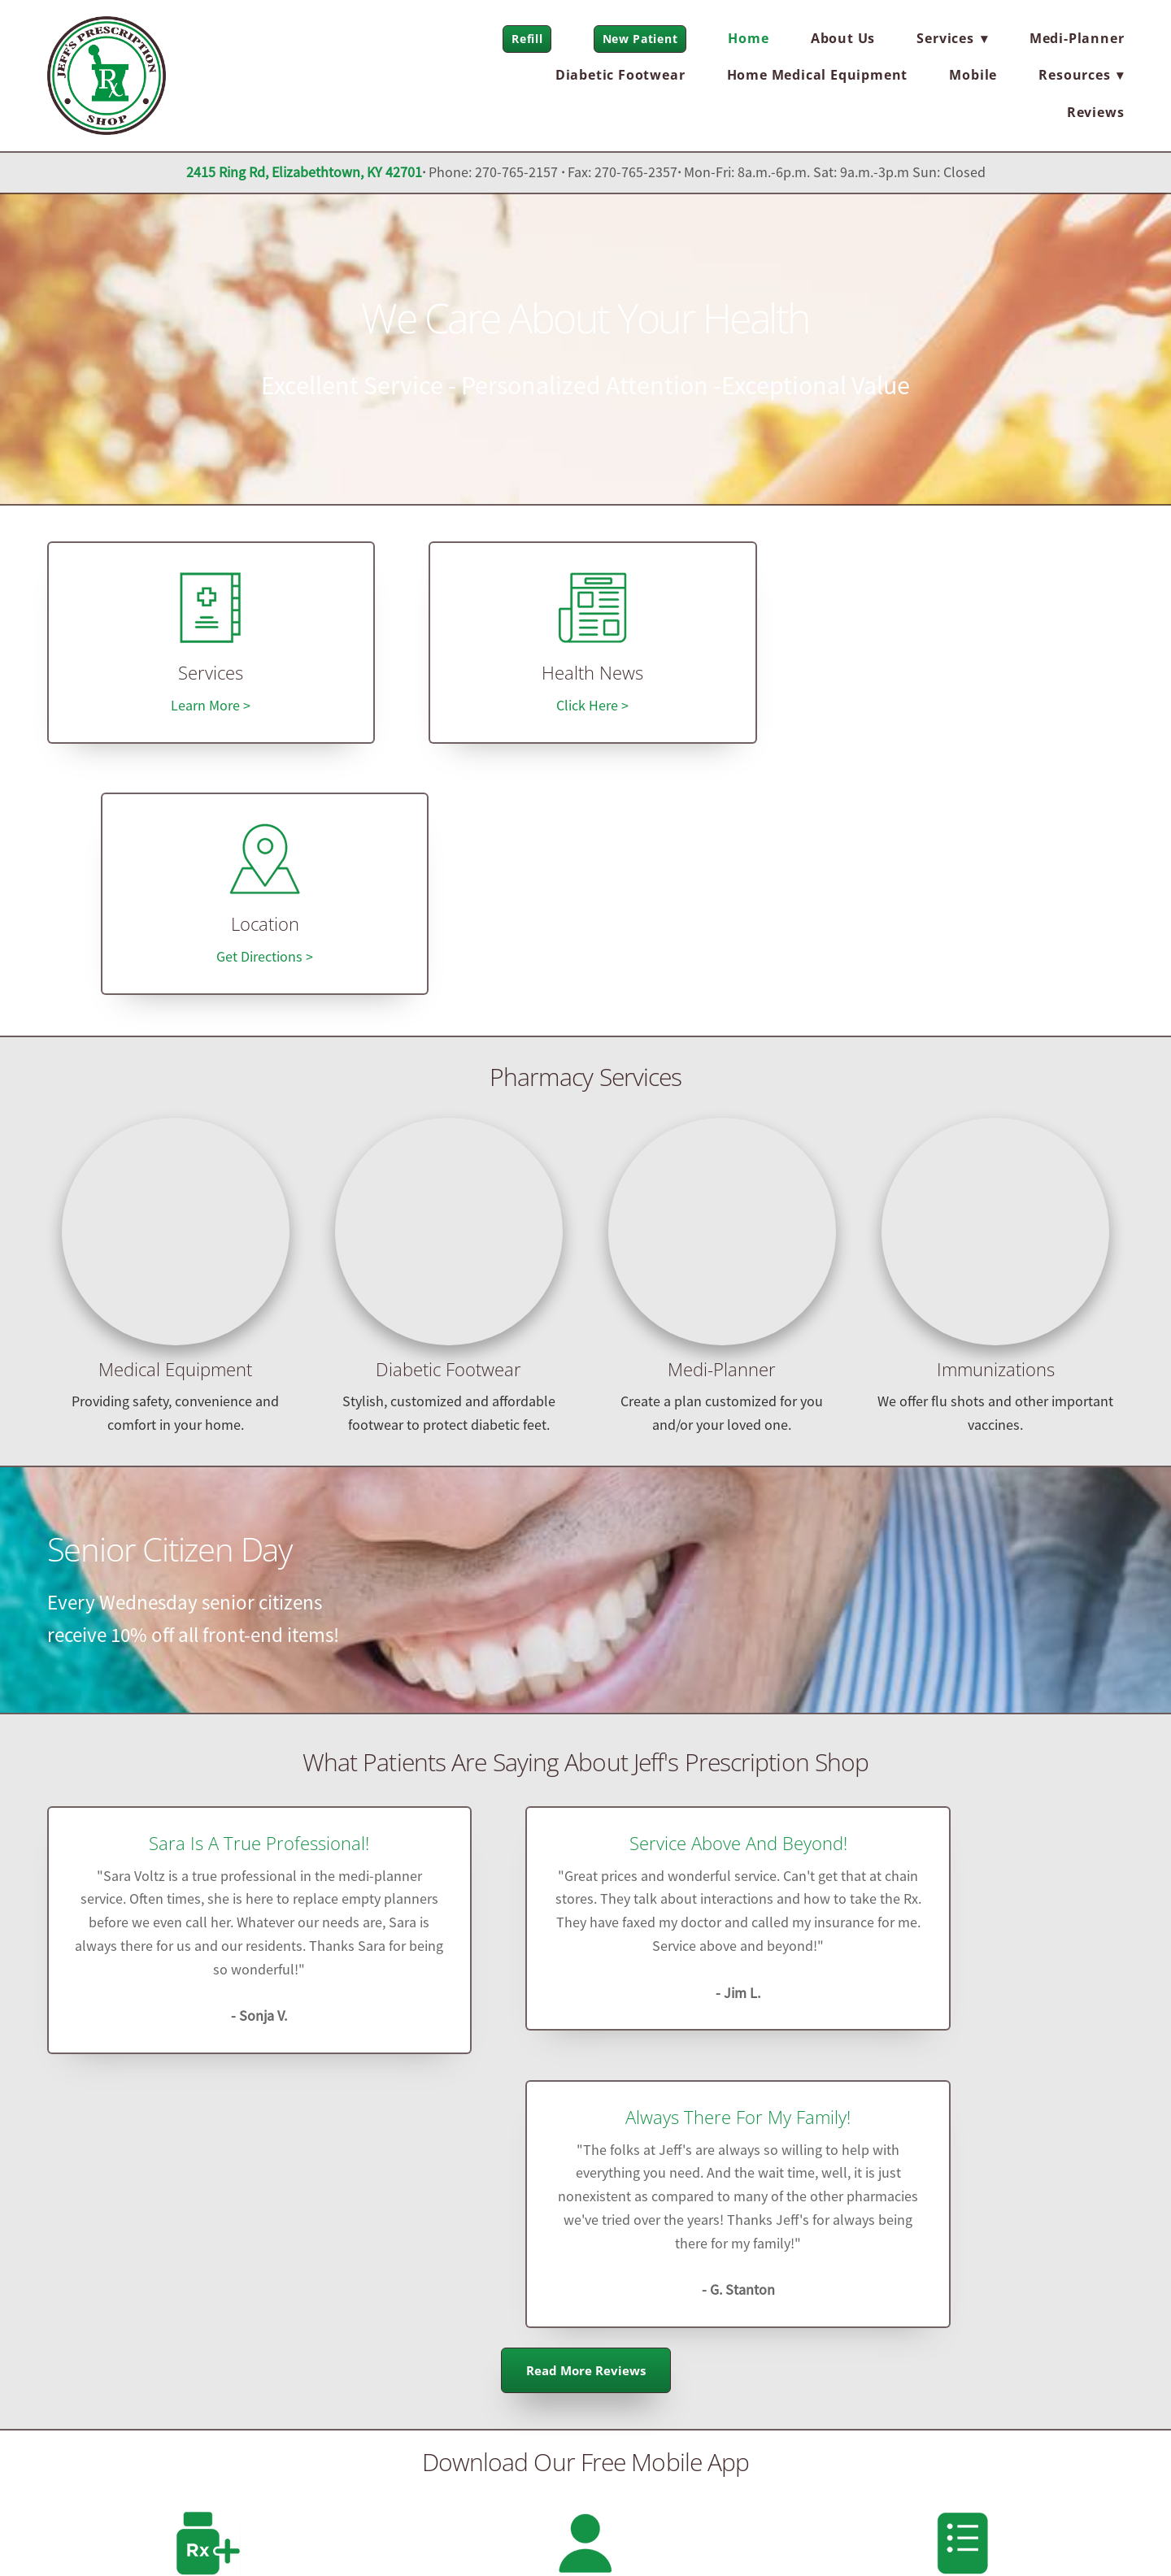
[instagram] (261, 2321)
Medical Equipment (175, 1122)
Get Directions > (962, 710)
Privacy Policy (145, 2532)
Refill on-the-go (208, 2107)
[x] (211, 2321)
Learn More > (208, 710)
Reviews (1096, 112)
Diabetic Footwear (620, 75)
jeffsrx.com (585, 2402)
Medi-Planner (1077, 38)
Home (748, 38)
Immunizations (996, 1122)
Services (208, 677)
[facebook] (160, 2321)
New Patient (640, 38)
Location (963, 677)
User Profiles (585, 2107)
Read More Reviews (586, 1878)
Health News (585, 677)
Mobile (973, 75)
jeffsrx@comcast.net (585, 2358)
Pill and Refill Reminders (962, 2107)
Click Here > (585, 710)
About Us (843, 38)
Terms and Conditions (255, 2532)
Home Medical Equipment (817, 75)
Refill (526, 38)
